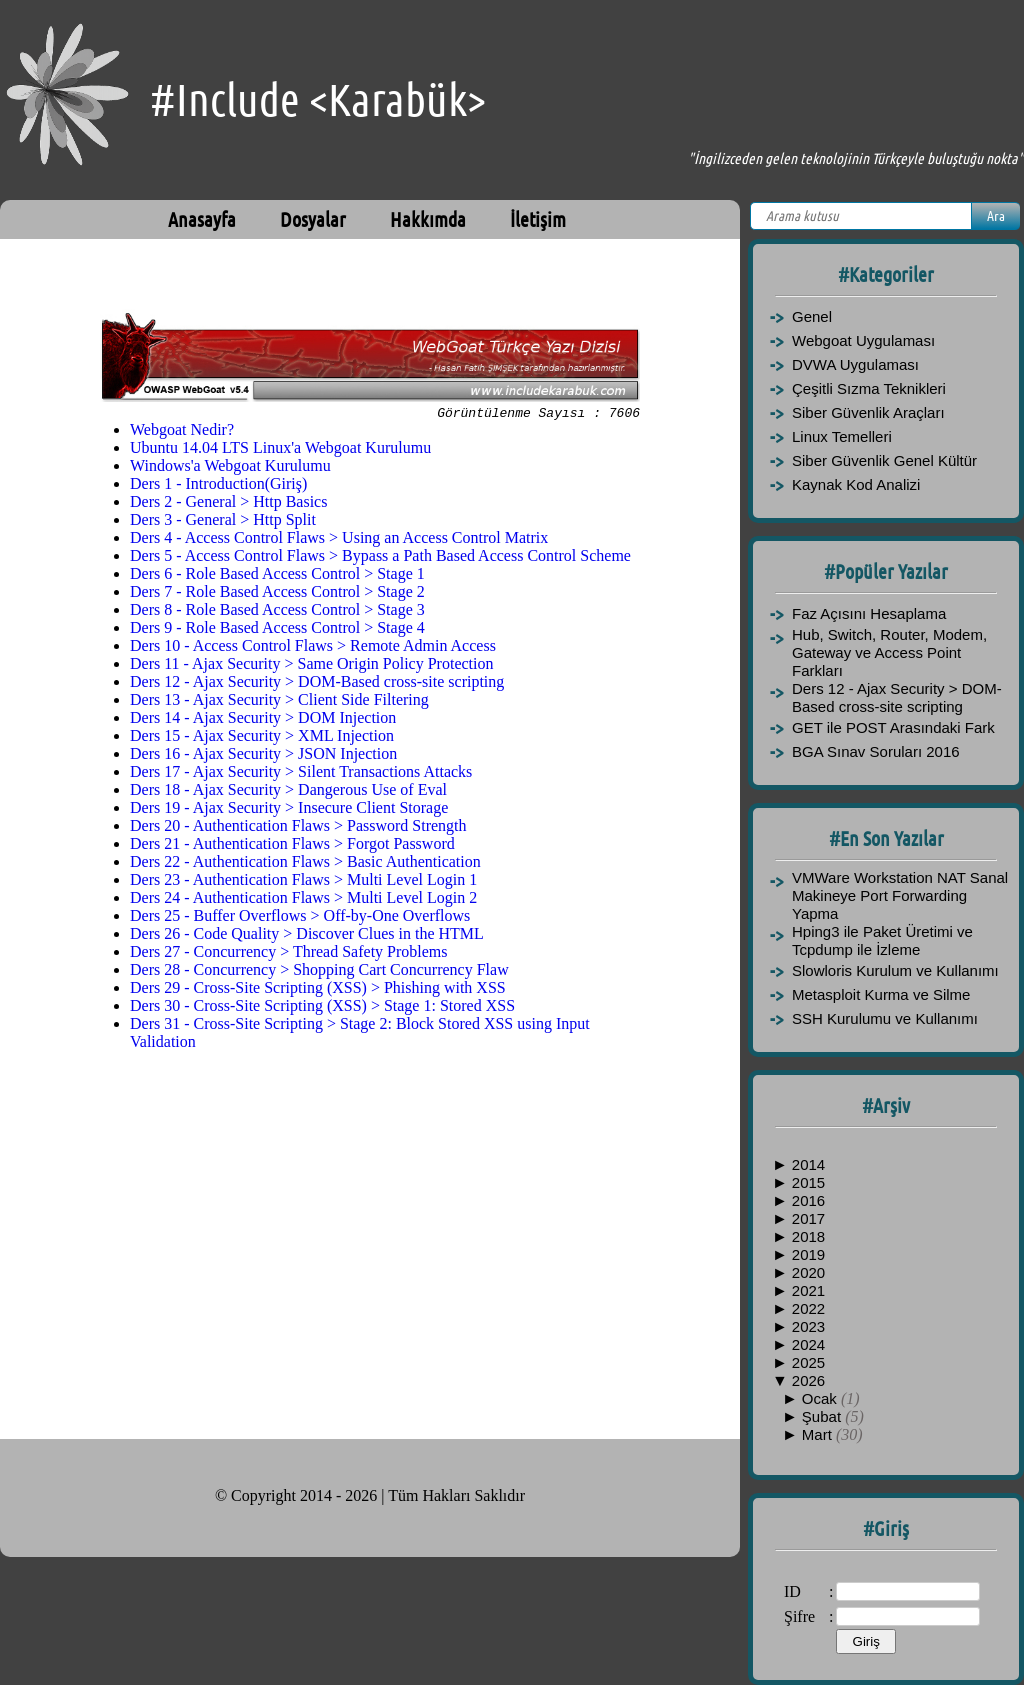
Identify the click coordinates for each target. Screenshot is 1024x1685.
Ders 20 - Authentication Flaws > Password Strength (298, 828)
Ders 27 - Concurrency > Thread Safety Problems (289, 954)
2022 (808, 1308)
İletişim (538, 219)
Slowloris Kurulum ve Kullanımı (895, 970)
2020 (808, 1272)
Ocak (821, 1398)
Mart (819, 1434)
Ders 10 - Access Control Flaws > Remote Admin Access (313, 648)
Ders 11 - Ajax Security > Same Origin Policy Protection (311, 666)
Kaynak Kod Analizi (856, 484)
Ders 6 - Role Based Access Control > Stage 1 (277, 576)
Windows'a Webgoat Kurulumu (230, 468)
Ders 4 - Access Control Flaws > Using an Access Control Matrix (339, 540)
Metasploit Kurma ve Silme (881, 994)
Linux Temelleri (842, 436)
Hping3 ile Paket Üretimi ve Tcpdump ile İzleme (882, 940)
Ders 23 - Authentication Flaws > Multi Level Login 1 (303, 882)
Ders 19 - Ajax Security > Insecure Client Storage (289, 810)
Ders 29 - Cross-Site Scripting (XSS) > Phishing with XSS (318, 990)
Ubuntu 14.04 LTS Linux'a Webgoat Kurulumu (280, 450)
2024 (808, 1344)
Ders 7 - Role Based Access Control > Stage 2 (277, 594)
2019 (808, 1254)
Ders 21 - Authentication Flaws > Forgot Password (292, 846)
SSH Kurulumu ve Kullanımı (885, 1018)
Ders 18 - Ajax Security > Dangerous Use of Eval (288, 792)
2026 (808, 1380)
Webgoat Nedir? (182, 432)
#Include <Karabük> (318, 99)
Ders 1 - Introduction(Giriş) (218, 486)
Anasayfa (202, 219)
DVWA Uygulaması (855, 364)
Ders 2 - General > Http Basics (228, 504)
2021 (808, 1290)
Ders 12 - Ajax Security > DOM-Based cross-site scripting (317, 684)
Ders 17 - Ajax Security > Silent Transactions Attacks (301, 774)
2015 (808, 1182)
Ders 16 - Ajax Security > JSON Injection (263, 756)
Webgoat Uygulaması (863, 340)
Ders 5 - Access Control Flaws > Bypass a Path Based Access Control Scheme (380, 558)
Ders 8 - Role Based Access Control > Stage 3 (277, 612)
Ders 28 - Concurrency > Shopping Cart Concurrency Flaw (319, 972)
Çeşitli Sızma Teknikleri (869, 388)
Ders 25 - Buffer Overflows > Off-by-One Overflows (300, 918)
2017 (808, 1218)
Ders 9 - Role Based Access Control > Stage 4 (277, 630)
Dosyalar (313, 219)
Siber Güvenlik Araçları (868, 412)
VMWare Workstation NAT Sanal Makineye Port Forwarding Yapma (900, 895)
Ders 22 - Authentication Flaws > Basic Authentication (305, 864)
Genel (812, 316)
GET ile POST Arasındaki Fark (893, 727)
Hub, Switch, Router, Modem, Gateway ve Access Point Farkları (889, 652)
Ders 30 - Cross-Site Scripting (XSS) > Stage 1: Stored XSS (322, 1008)
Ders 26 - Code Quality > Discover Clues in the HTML (307, 936)
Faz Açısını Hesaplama (869, 613)
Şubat (823, 1416)
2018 (808, 1236)
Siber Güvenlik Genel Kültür (884, 460)
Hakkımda (428, 219)
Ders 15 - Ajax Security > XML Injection (262, 738)
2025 (808, 1362)
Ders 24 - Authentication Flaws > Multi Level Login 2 (303, 900)
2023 (808, 1326)
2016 (808, 1200)
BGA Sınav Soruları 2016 (876, 751)
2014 (808, 1164)
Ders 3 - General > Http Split (223, 522)
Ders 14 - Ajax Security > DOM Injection (263, 720)
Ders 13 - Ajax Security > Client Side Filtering (279, 702)
